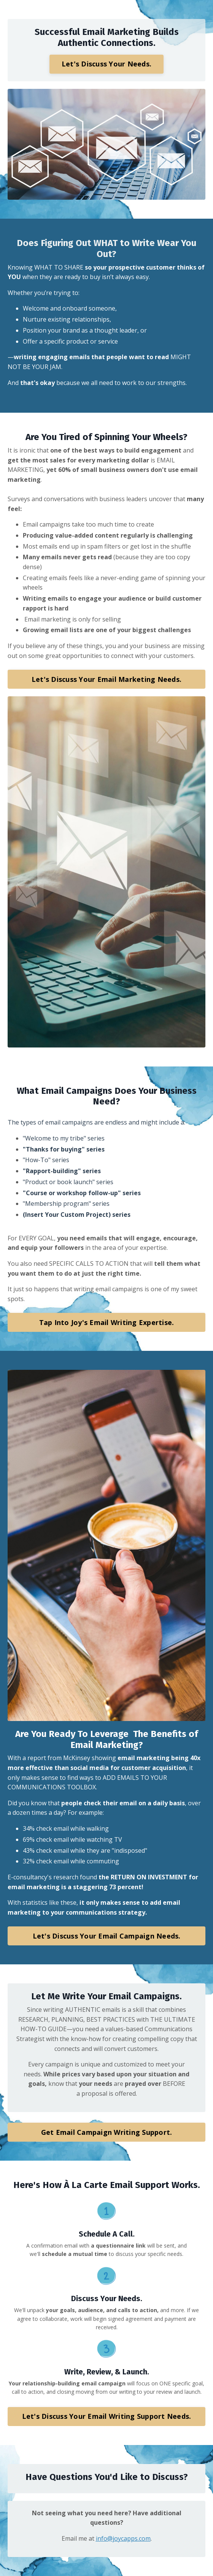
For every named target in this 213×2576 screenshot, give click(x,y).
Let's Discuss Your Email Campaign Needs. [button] (107, 1935)
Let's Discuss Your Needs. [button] (106, 63)
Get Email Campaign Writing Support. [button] (106, 2132)
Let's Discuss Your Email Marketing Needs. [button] (106, 679)
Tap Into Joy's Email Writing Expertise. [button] (106, 1322)
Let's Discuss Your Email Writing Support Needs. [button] (106, 2416)
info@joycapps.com (123, 2538)
